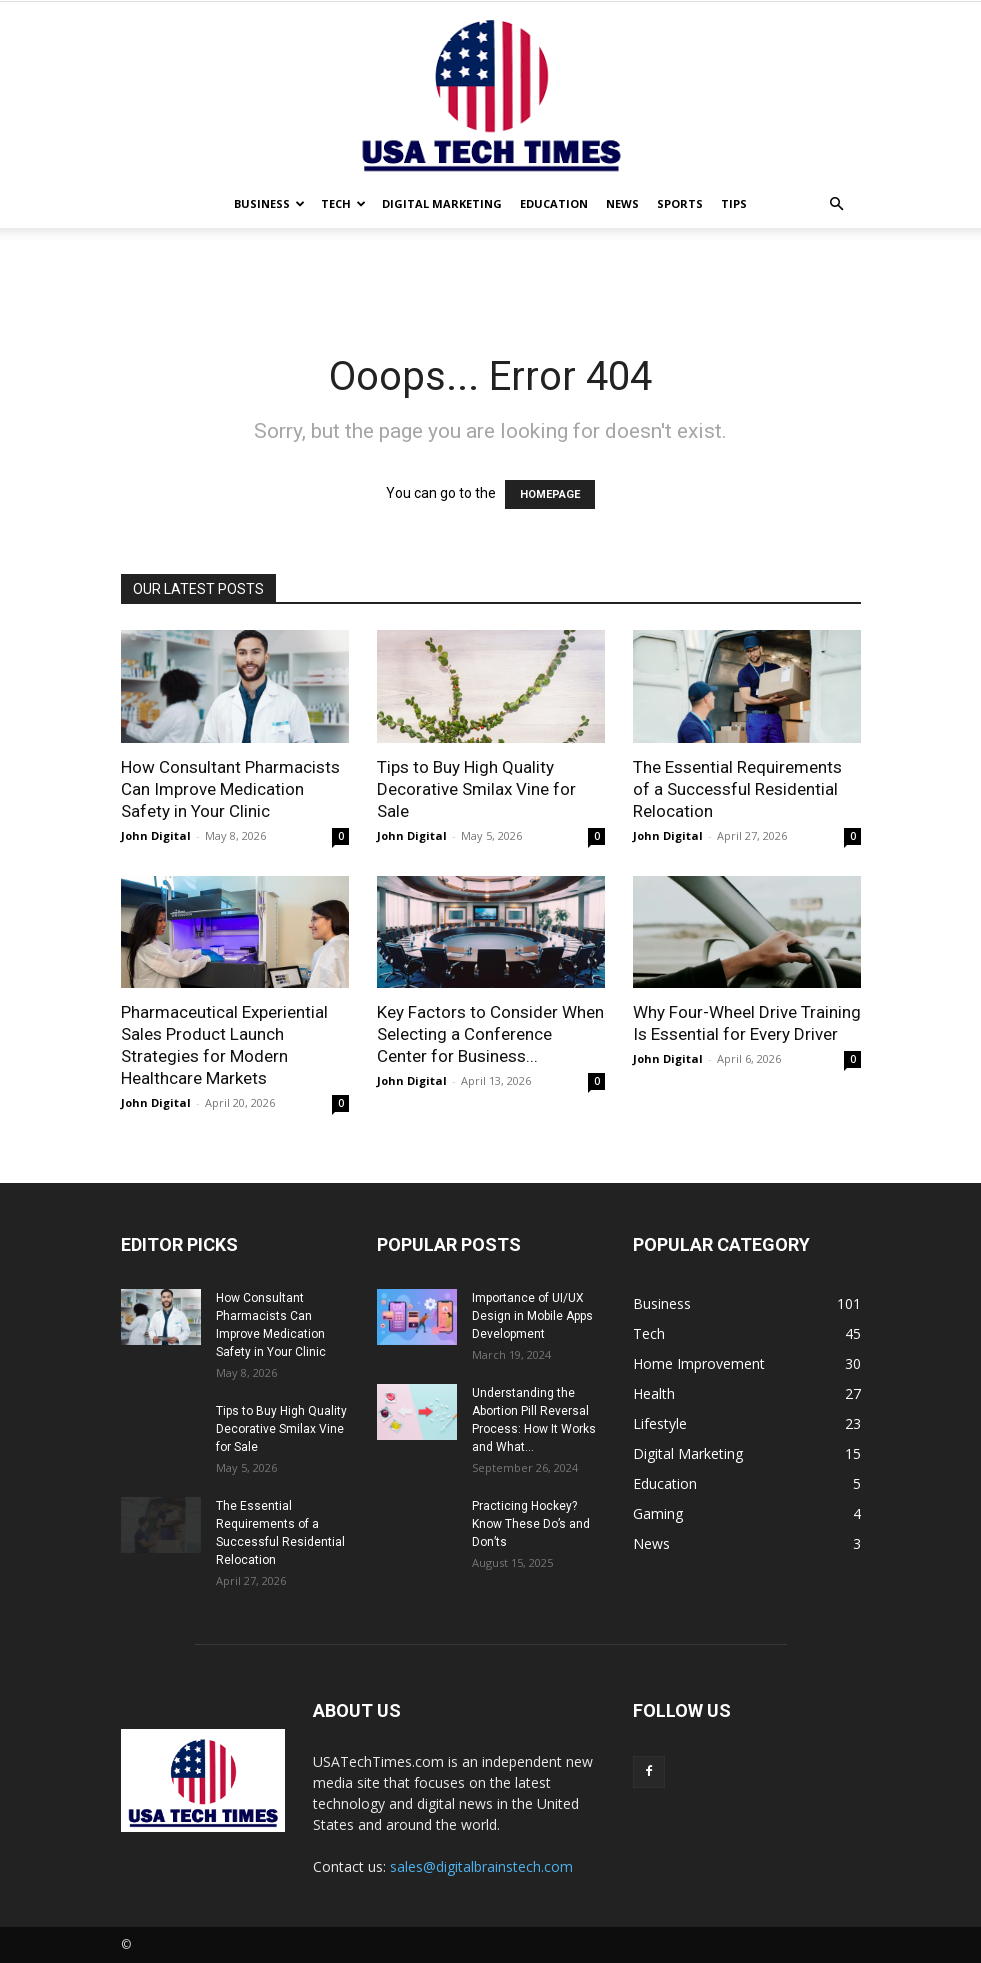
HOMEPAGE (550, 494)
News (622, 203)
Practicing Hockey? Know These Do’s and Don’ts (531, 1524)
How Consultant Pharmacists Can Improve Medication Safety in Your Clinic (230, 789)
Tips (734, 203)
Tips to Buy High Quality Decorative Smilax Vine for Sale (476, 789)
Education (554, 203)
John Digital (156, 835)
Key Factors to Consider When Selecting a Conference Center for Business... (490, 1034)
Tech (343, 203)
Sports (680, 203)
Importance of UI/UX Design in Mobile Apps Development (532, 1316)
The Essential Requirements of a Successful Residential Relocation (737, 789)
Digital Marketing (442, 203)
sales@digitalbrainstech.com (481, 1866)
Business (269, 203)
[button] (837, 204)
